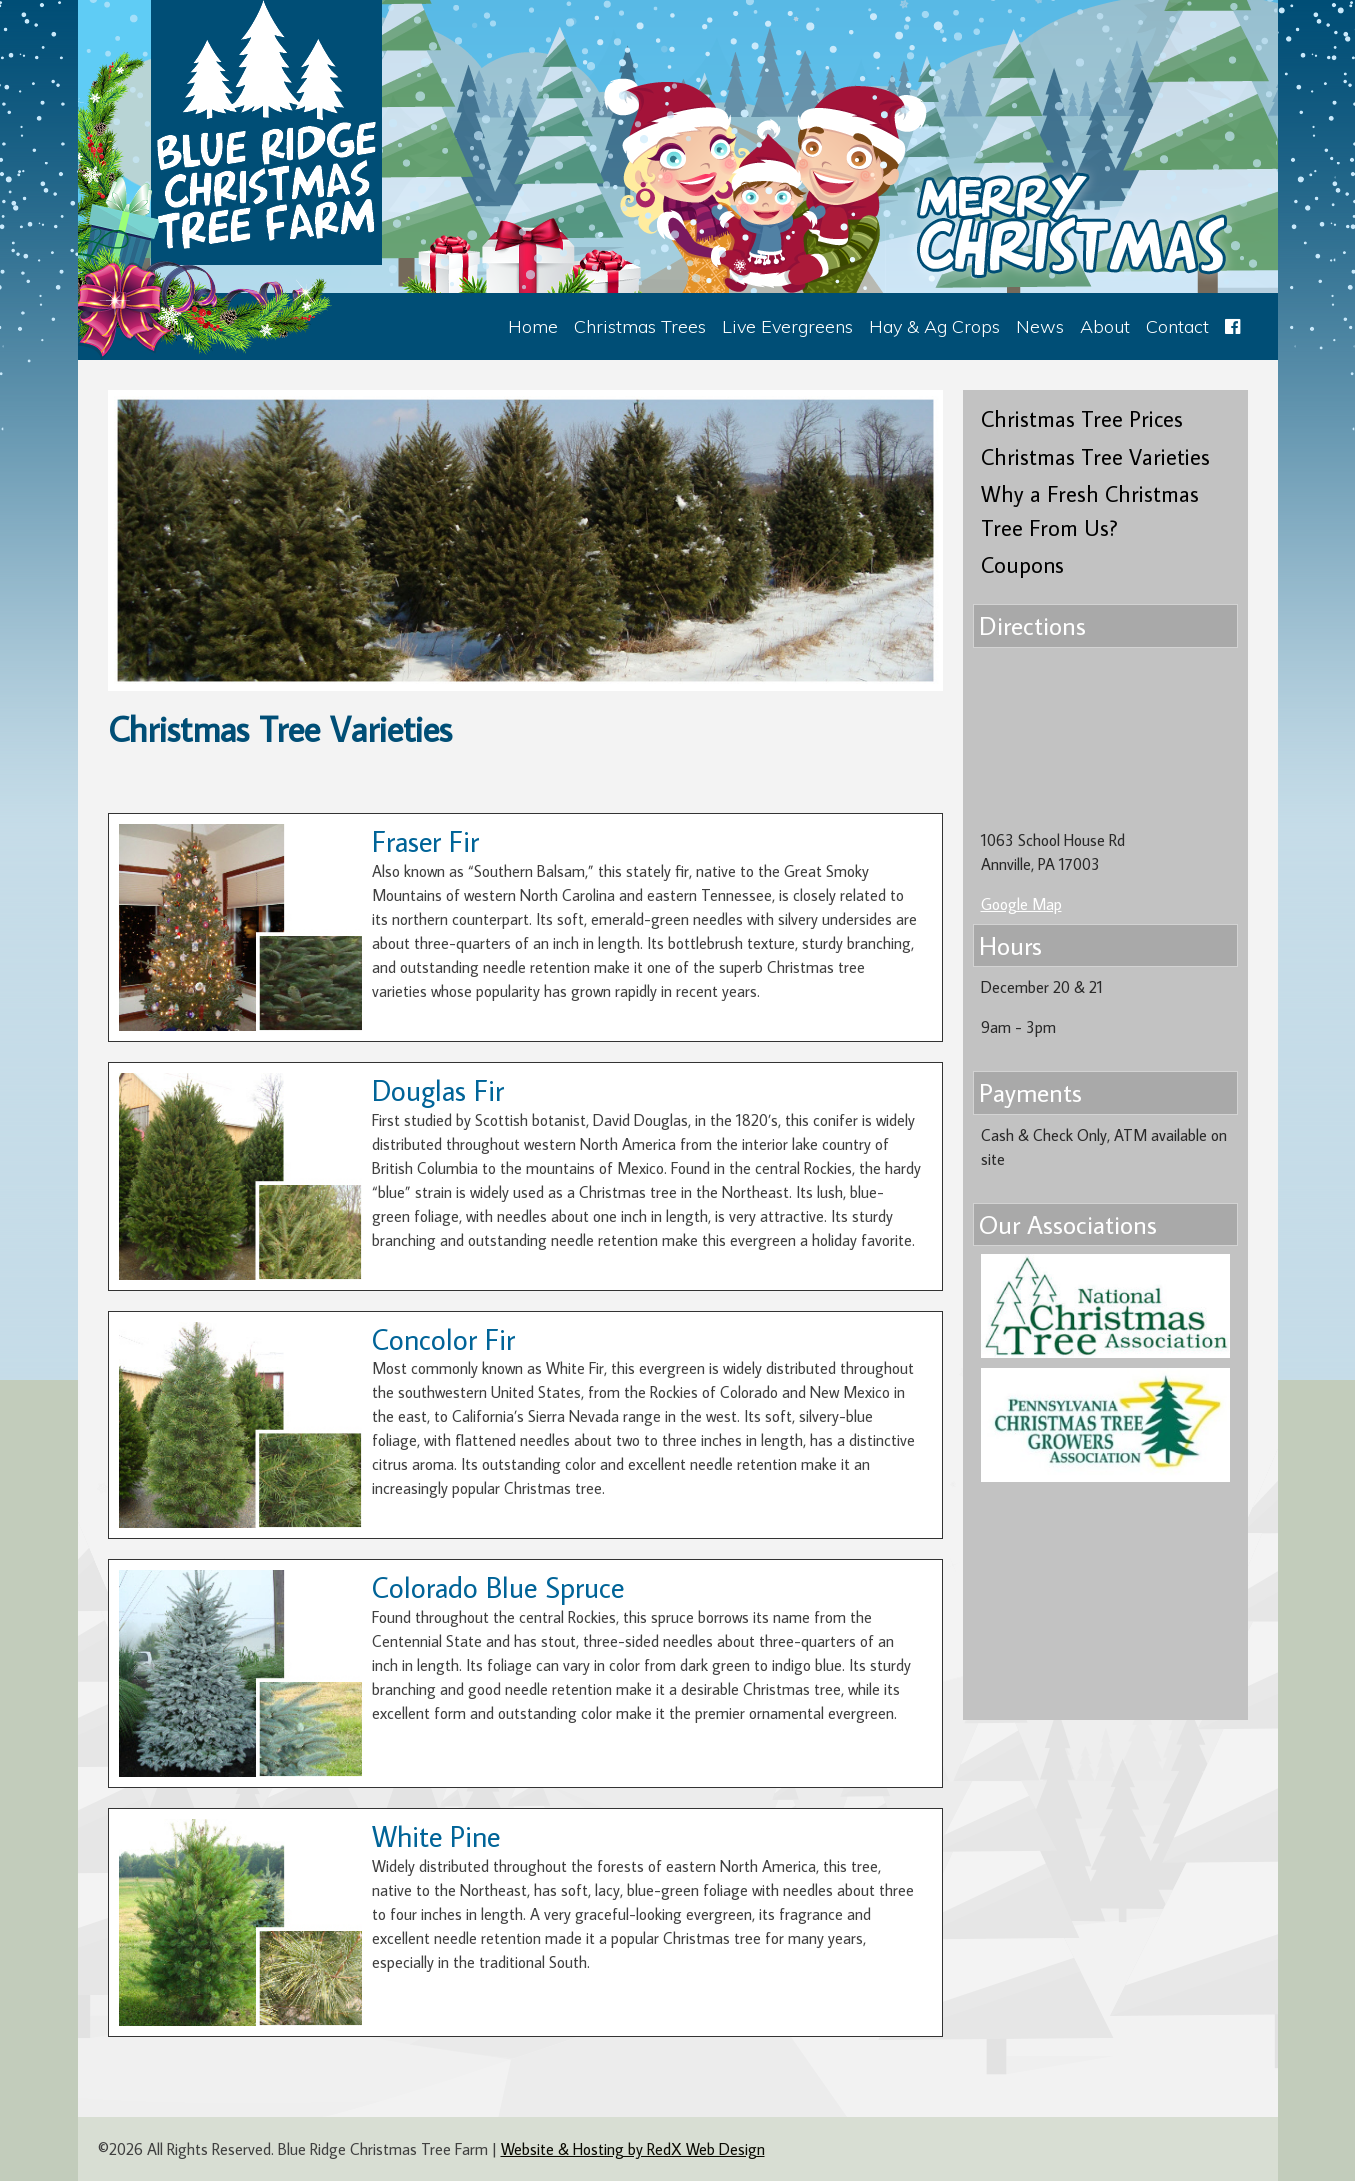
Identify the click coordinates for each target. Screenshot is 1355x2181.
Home (533, 326)
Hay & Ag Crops (934, 326)
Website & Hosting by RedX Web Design (633, 2149)
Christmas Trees (640, 326)
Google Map (1021, 904)
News (1040, 326)
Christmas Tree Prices (1082, 418)
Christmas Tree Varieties (1095, 456)
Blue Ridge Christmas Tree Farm (266, 132)
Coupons (1022, 564)
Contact (1177, 326)
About (1105, 326)
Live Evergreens (787, 326)
